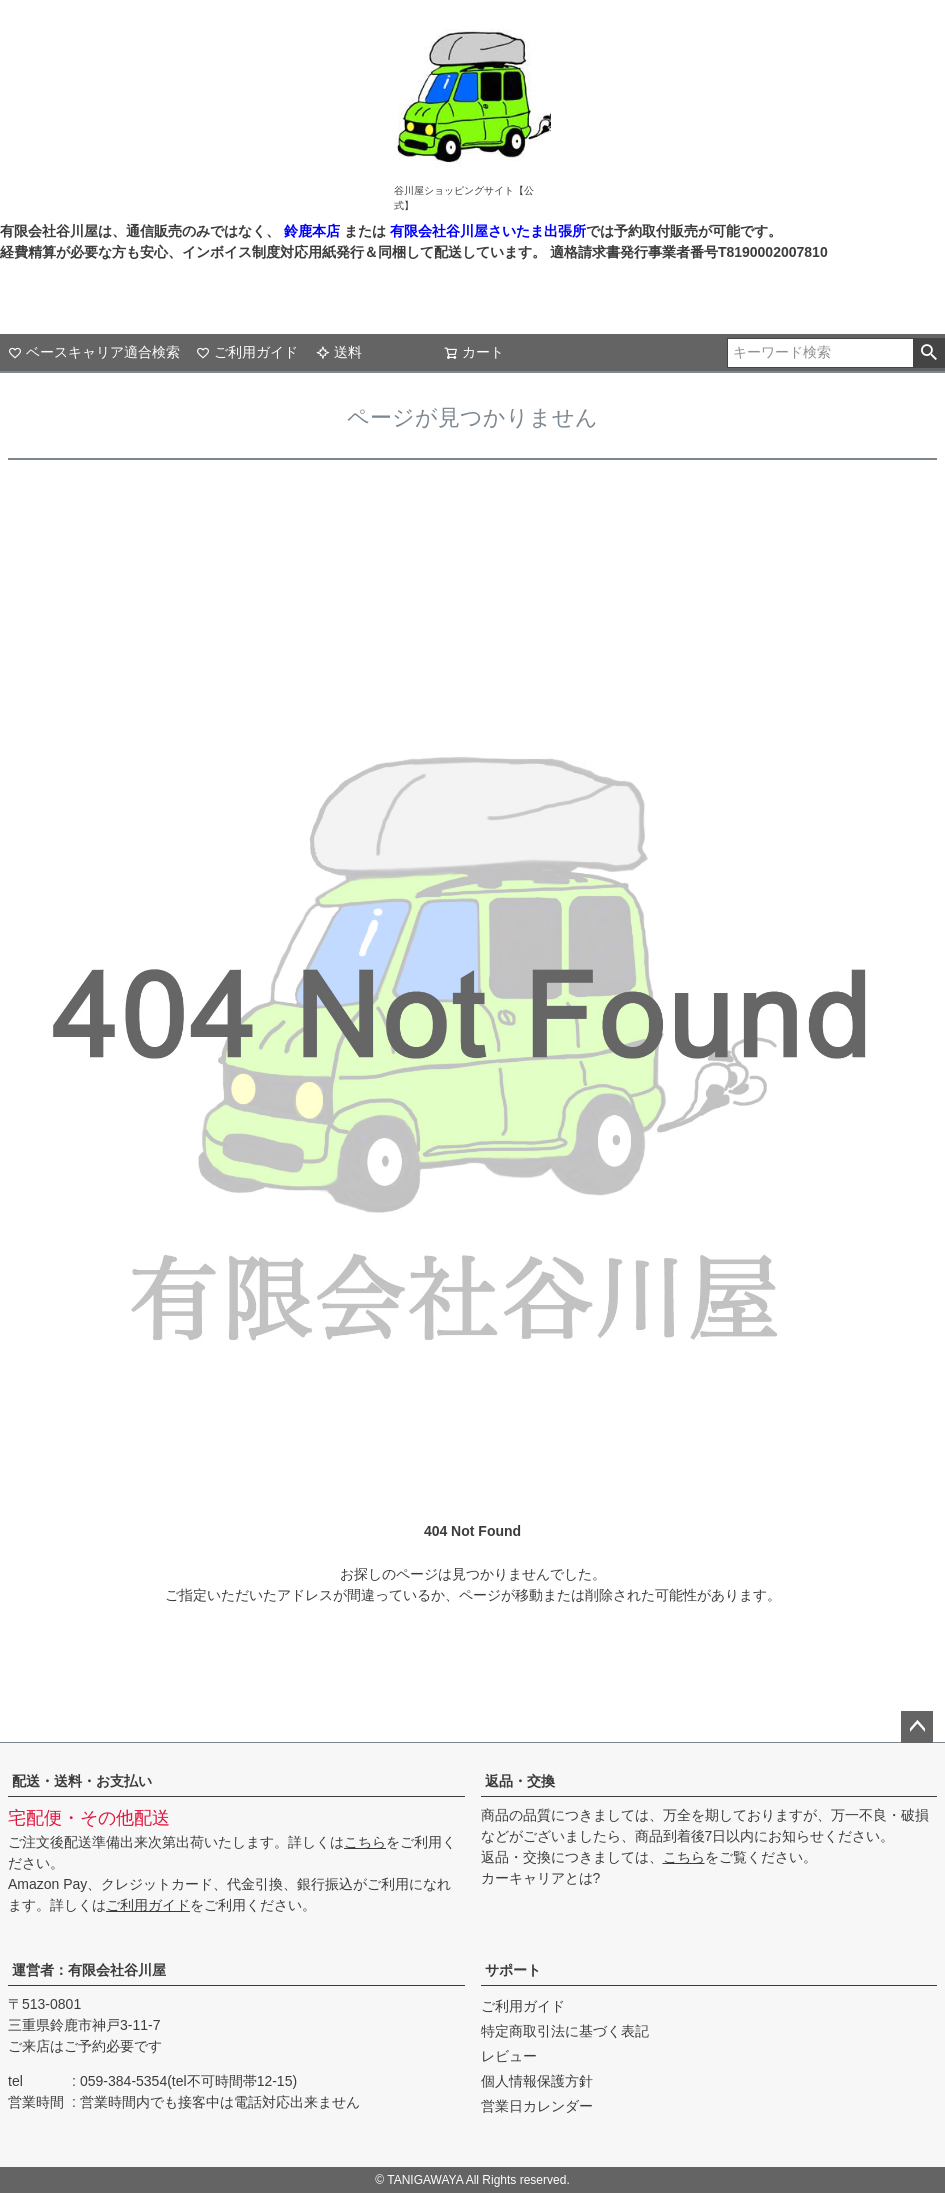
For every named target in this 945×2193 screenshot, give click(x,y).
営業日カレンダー (537, 2106)
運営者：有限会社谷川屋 (89, 1970)
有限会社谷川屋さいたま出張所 (486, 231)
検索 (928, 353)
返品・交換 (520, 1781)
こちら (365, 1842)
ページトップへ (917, 1727)
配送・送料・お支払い (82, 1781)
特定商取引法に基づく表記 (565, 2031)
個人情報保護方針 (537, 2081)
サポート (513, 1970)
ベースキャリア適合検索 (94, 352)
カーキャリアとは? (541, 1878)
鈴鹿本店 (312, 231)
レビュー (509, 2056)
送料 (339, 352)
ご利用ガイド (247, 352)
